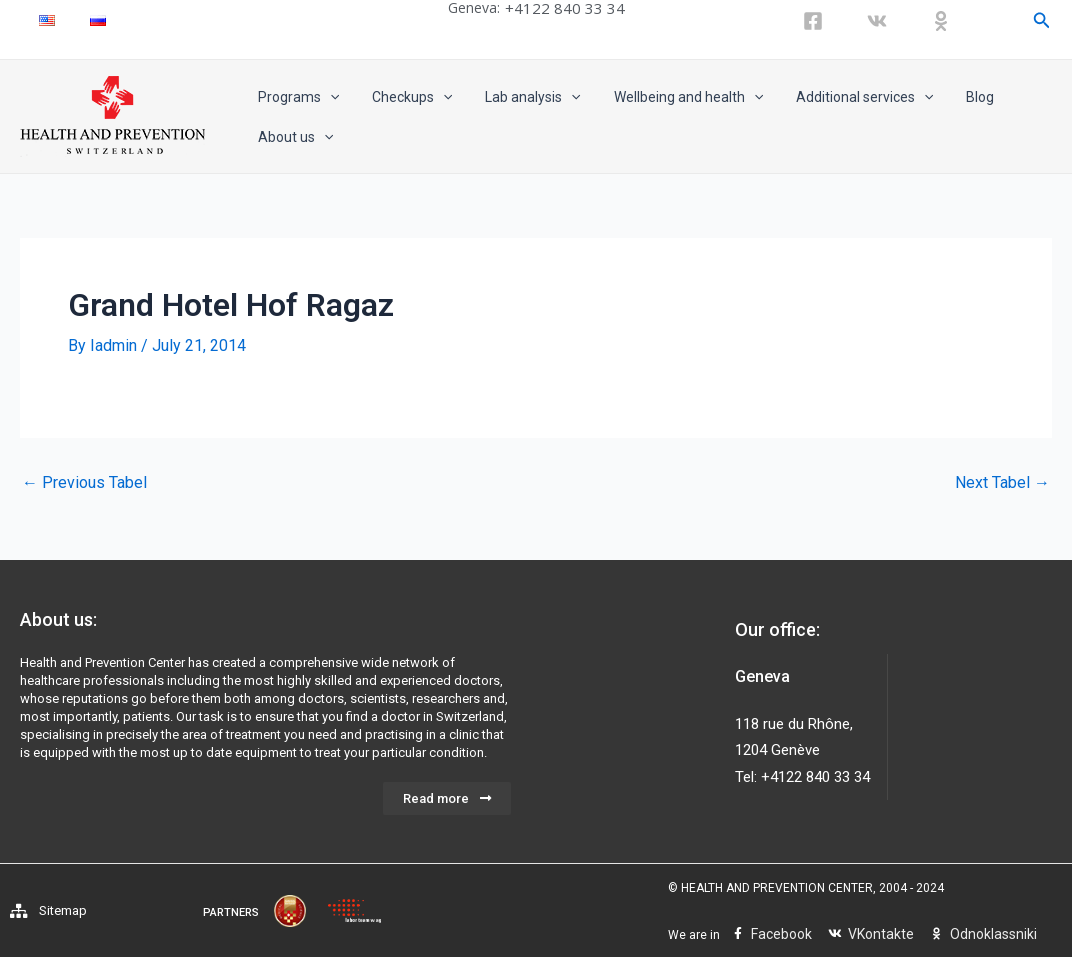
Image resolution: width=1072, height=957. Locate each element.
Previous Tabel (84, 483)
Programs (295, 97)
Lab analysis (520, 97)
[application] (327, 97)
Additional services (842, 97)
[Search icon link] (1042, 20)
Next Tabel (1002, 483)
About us (292, 137)
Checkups (404, 97)
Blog (953, 97)
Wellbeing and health (670, 97)
